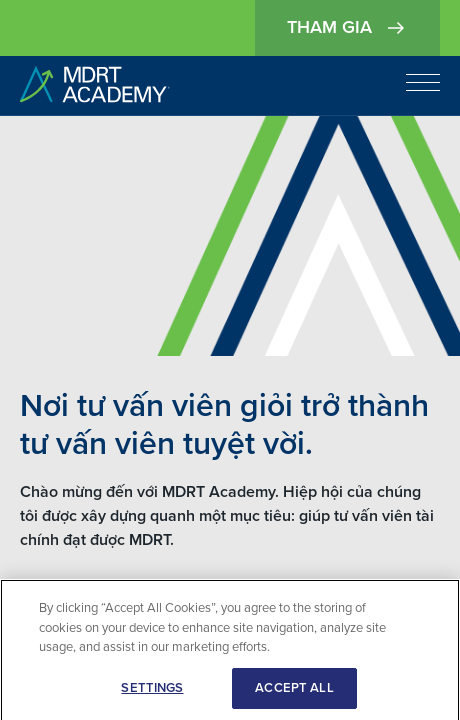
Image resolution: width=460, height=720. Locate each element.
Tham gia (347, 28)
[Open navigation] (423, 82)
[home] (95, 85)
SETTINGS (152, 693)
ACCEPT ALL (294, 693)
